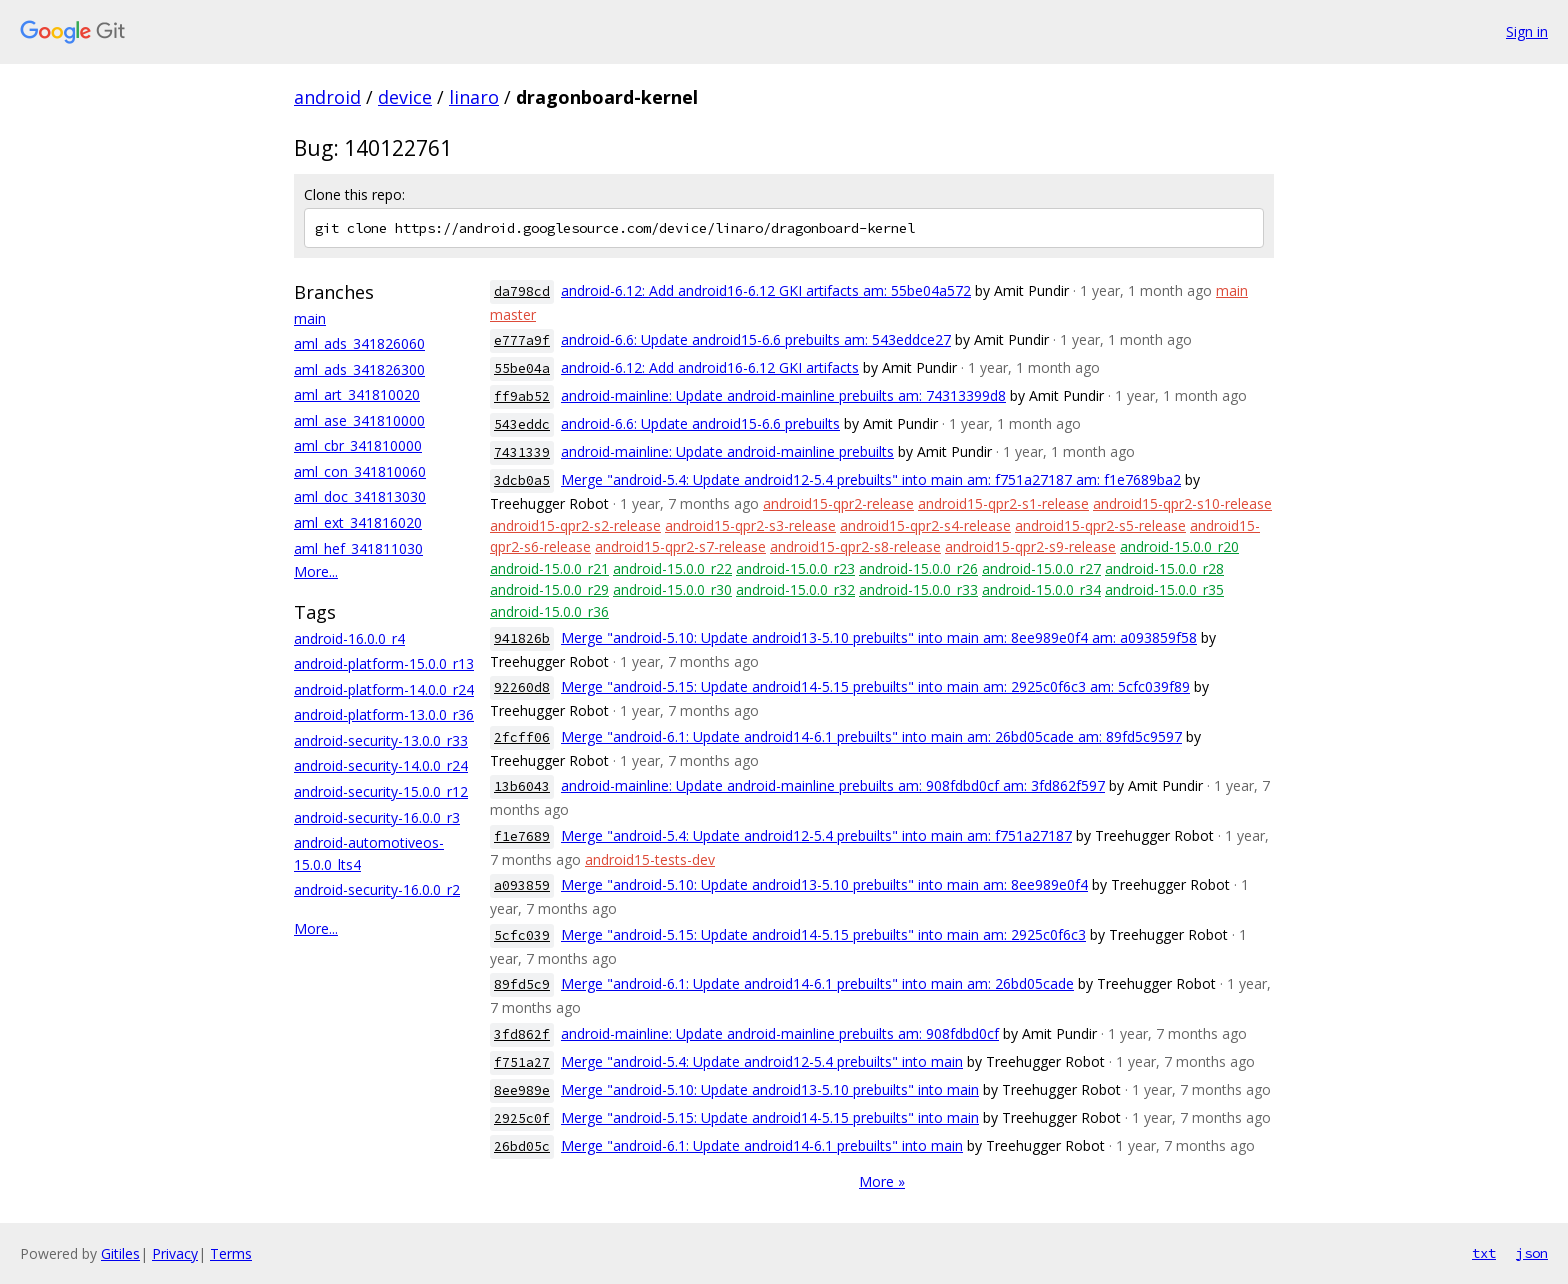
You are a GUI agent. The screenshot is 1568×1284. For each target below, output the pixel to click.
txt (1484, 1253)
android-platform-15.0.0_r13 (384, 663)
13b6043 (522, 786)
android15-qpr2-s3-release (750, 525)
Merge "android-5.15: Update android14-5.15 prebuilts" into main (770, 1117)
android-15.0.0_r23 (795, 568)
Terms (231, 1253)
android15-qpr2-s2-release (575, 525)
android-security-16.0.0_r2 (377, 889)
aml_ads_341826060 (359, 343)
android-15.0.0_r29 (549, 589)
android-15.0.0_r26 (918, 568)
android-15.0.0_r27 (1041, 568)
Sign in (1527, 31)
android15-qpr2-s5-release (1100, 525)
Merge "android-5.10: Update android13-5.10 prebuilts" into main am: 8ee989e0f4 (824, 884)
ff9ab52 (522, 396)
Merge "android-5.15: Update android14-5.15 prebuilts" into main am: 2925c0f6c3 (823, 934)
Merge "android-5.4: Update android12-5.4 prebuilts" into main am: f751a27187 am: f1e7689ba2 (871, 479)
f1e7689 (522, 836)
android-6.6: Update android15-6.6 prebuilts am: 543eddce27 (756, 339)
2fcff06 (522, 737)
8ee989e (522, 1090)
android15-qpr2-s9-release (1030, 546)
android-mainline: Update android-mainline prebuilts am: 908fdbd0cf (780, 1033)
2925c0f (522, 1118)
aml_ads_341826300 (359, 369)
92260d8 (522, 687)
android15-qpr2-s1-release (1003, 503)
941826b (522, 638)
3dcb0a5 (522, 480)
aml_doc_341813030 (360, 496)
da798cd (522, 291)
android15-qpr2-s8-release (855, 546)
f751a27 (522, 1062)
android (327, 97)
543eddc (522, 424)
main (310, 318)
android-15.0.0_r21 (549, 568)
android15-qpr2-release (838, 503)
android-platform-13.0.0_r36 (384, 714)
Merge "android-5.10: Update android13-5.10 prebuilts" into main (770, 1089)
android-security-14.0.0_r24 (381, 765)
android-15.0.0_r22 (672, 568)
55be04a (522, 368)
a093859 (522, 885)
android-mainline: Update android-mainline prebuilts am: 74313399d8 (783, 395)
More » (882, 1181)
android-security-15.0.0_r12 (381, 791)
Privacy (175, 1253)
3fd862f (522, 1034)
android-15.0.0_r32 (795, 589)
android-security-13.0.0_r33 (381, 740)
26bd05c (522, 1146)
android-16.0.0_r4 (349, 638)
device (405, 97)
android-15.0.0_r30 (672, 589)
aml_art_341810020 (357, 394)
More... (316, 571)
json (1532, 1253)
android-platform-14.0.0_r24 (384, 689)
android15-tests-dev (650, 859)
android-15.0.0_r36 (549, 611)
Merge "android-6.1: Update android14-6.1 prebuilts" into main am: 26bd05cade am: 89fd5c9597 (871, 736)
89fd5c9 (522, 984)
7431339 (522, 452)
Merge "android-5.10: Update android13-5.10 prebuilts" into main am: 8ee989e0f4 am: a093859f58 (879, 637)
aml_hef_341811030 (358, 548)
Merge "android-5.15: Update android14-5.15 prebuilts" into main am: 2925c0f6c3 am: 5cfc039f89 (875, 686)
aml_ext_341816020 (358, 522)
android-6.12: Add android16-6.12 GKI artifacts (710, 367)
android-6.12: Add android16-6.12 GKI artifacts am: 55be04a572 (766, 290)
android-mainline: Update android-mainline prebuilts (727, 451)
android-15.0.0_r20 (1179, 546)
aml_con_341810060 (360, 471)
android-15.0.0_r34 (1041, 589)
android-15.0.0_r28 (1164, 568)
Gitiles (120, 1253)
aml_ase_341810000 (359, 420)
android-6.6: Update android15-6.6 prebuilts (700, 423)
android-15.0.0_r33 (918, 589)
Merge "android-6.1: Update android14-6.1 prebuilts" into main (762, 1145)
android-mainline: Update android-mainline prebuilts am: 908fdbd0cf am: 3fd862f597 (833, 785)
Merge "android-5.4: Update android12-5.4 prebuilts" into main (762, 1061)
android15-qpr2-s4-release (925, 525)
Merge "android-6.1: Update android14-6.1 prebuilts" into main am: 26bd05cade (817, 983)
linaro (474, 97)
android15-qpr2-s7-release (680, 546)
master (513, 314)
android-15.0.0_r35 (1164, 589)
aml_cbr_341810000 (358, 445)
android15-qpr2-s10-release (1182, 503)
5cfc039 (522, 935)
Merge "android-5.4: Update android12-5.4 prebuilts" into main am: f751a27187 (816, 835)
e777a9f (522, 340)
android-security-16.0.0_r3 (377, 817)
